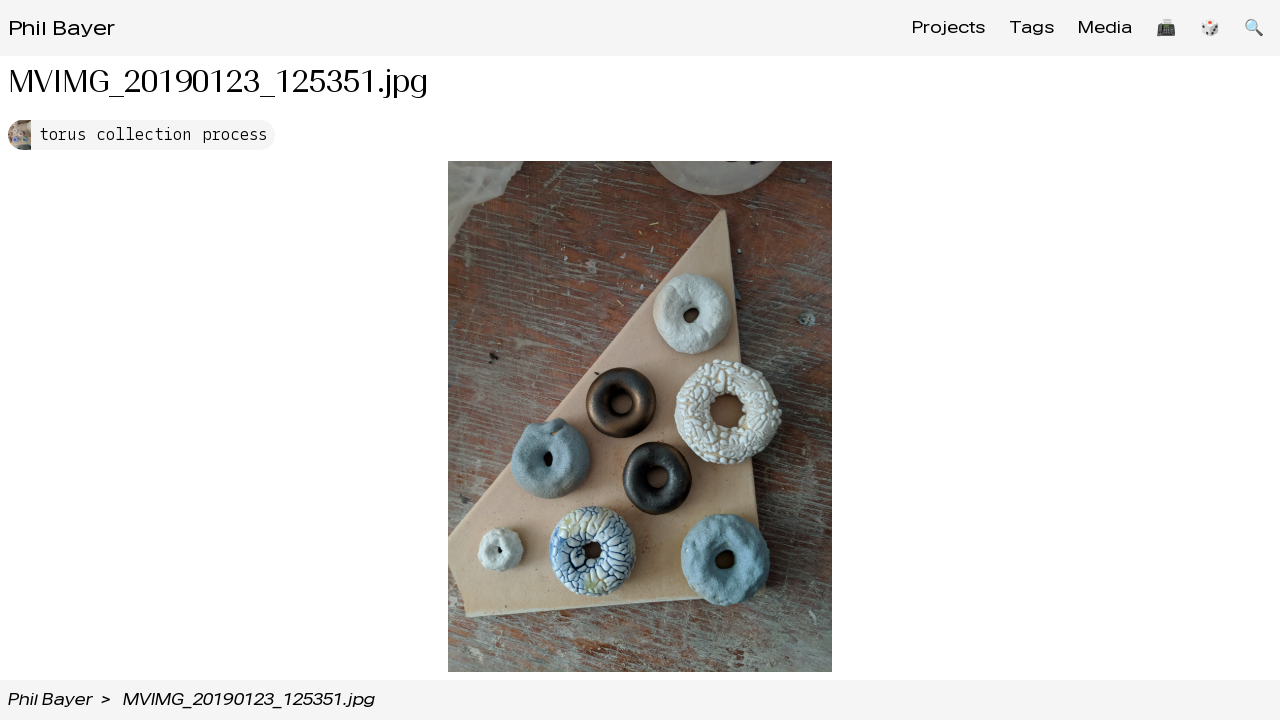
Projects (948, 27)
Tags (1031, 27)
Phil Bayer (61, 28)
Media (1105, 27)
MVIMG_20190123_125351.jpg (249, 699)
